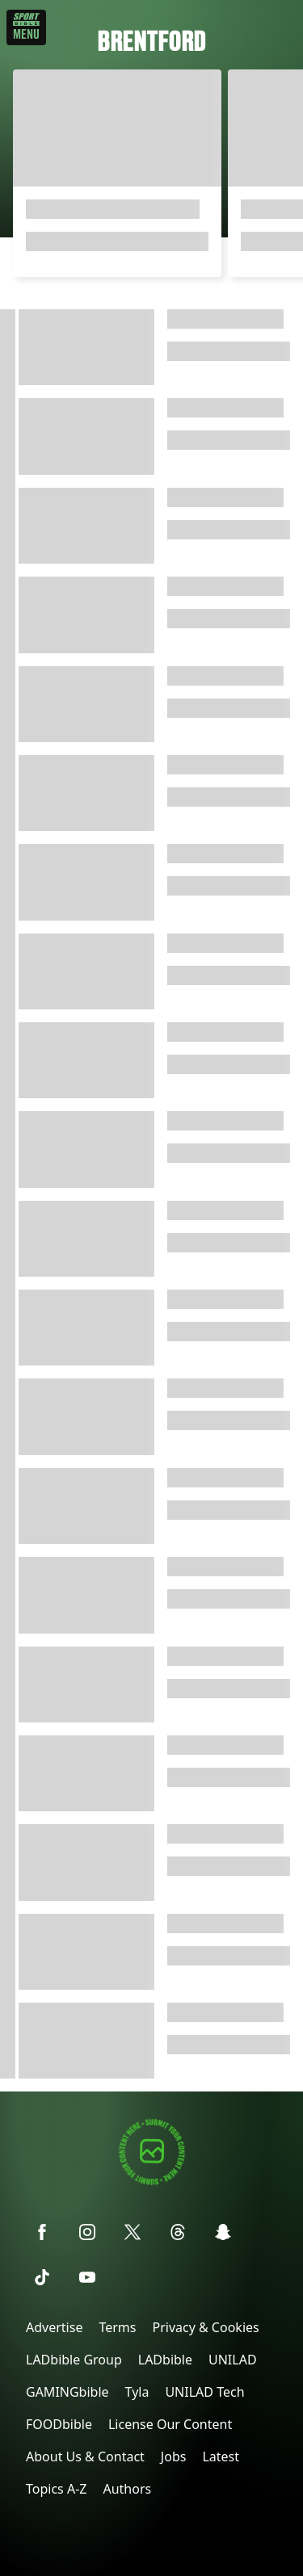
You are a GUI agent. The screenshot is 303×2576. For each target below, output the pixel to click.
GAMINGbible (67, 2392)
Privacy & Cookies (205, 2327)
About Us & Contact (85, 2456)
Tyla (137, 2392)
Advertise (54, 2327)
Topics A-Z (56, 2489)
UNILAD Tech (204, 2392)
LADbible (165, 2359)
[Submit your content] (151, 2182)
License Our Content (170, 2424)
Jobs (174, 2456)
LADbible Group (74, 2359)
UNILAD (232, 2359)
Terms (117, 2327)
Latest (220, 2456)
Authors (127, 2489)
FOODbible (59, 2424)
